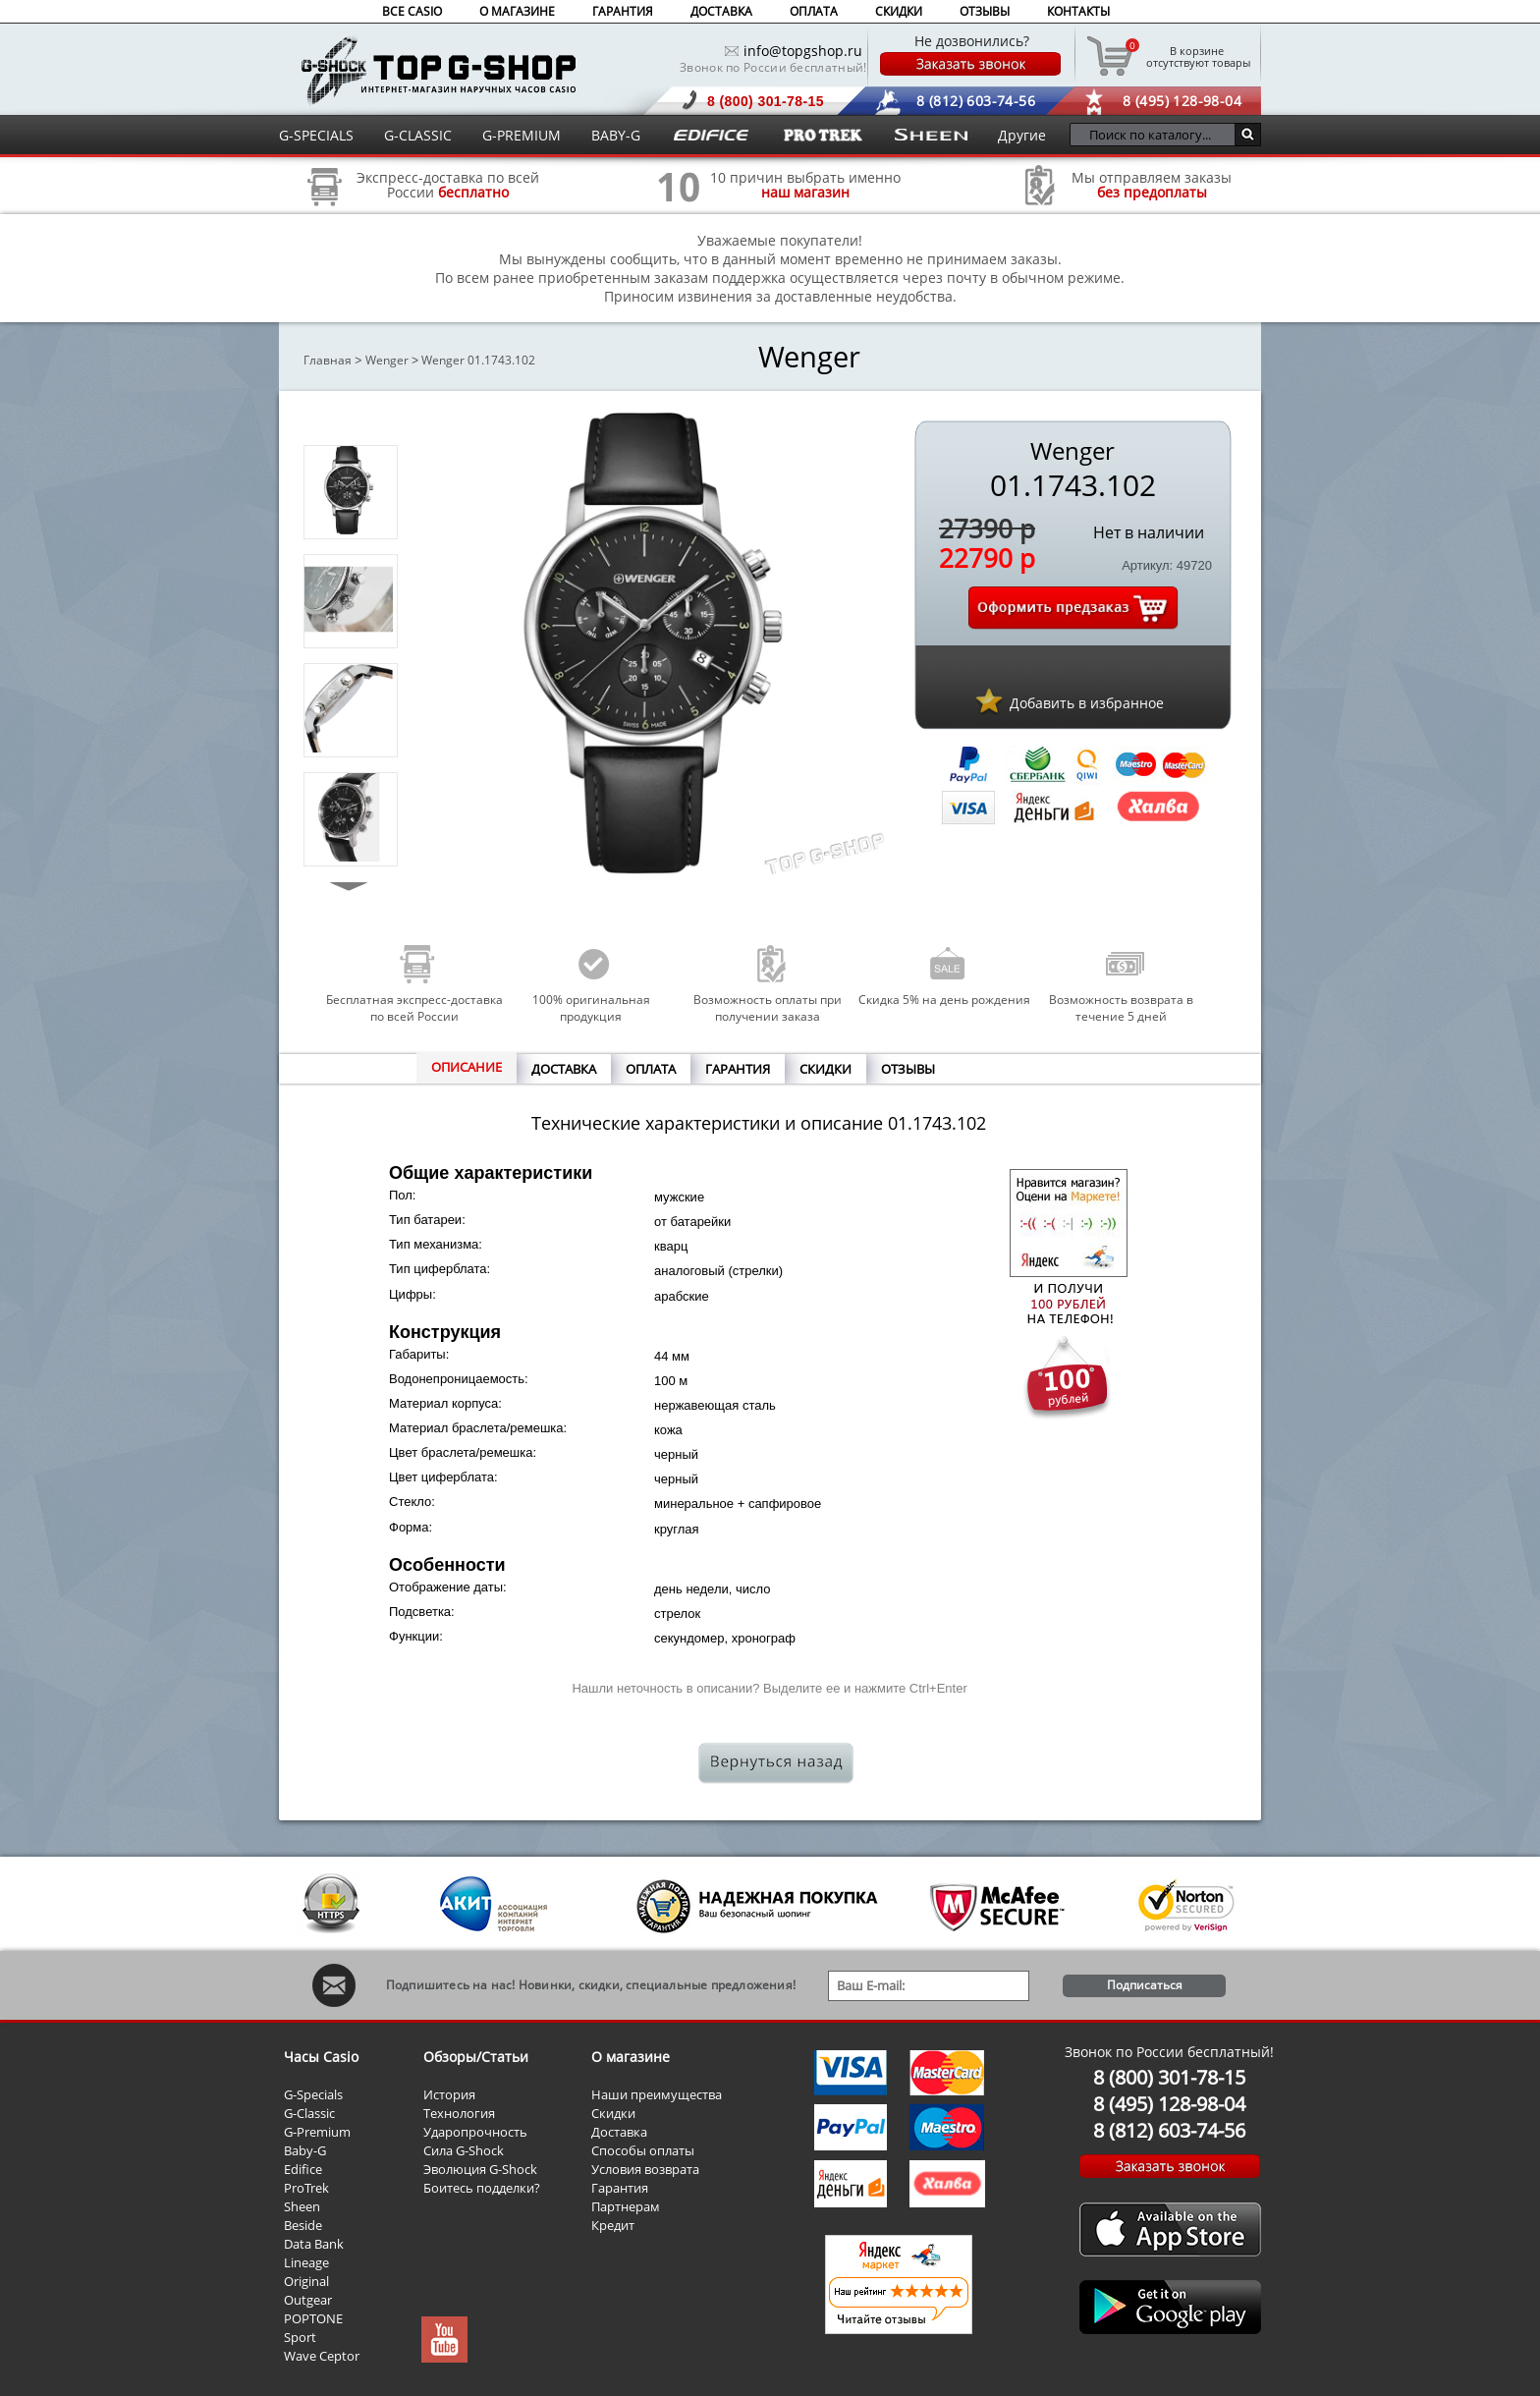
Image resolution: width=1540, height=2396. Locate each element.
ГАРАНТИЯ (622, 11)
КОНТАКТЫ (1078, 11)
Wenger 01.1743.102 (478, 360)
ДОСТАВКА (721, 11)
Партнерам (625, 2206)
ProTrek (306, 2188)
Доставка (619, 2132)
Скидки (613, 2113)
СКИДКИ (898, 11)
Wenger (387, 360)
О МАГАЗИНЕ (517, 11)
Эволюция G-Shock (480, 2169)
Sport (300, 2337)
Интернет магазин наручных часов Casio (438, 70)
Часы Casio (321, 2056)
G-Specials (313, 2094)
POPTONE (313, 2318)
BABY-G (615, 135)
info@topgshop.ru (802, 50)
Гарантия (619, 2188)
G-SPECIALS (316, 135)
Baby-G (305, 2150)
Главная (327, 360)
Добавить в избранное (1087, 703)
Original (306, 2281)
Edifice (303, 2169)
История (449, 2094)
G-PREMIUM (521, 135)
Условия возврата (645, 2169)
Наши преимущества (656, 2094)
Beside (303, 2225)
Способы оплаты (642, 2150)
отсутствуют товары (1196, 56)
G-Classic (309, 2113)
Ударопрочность (475, 2132)
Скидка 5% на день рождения (944, 999)
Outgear (308, 2300)
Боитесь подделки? (481, 2188)
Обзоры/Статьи (475, 2056)
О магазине (630, 2056)
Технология (459, 2113)
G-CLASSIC (418, 135)
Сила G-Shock (463, 2150)
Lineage (306, 2262)
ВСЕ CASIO (412, 11)
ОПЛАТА (814, 11)
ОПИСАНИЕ (466, 1067)
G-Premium (317, 2132)
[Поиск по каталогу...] (1157, 134)
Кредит (612, 2225)
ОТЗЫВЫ (985, 11)
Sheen (302, 2206)
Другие (1022, 135)
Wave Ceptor (321, 2356)
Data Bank (314, 2244)
